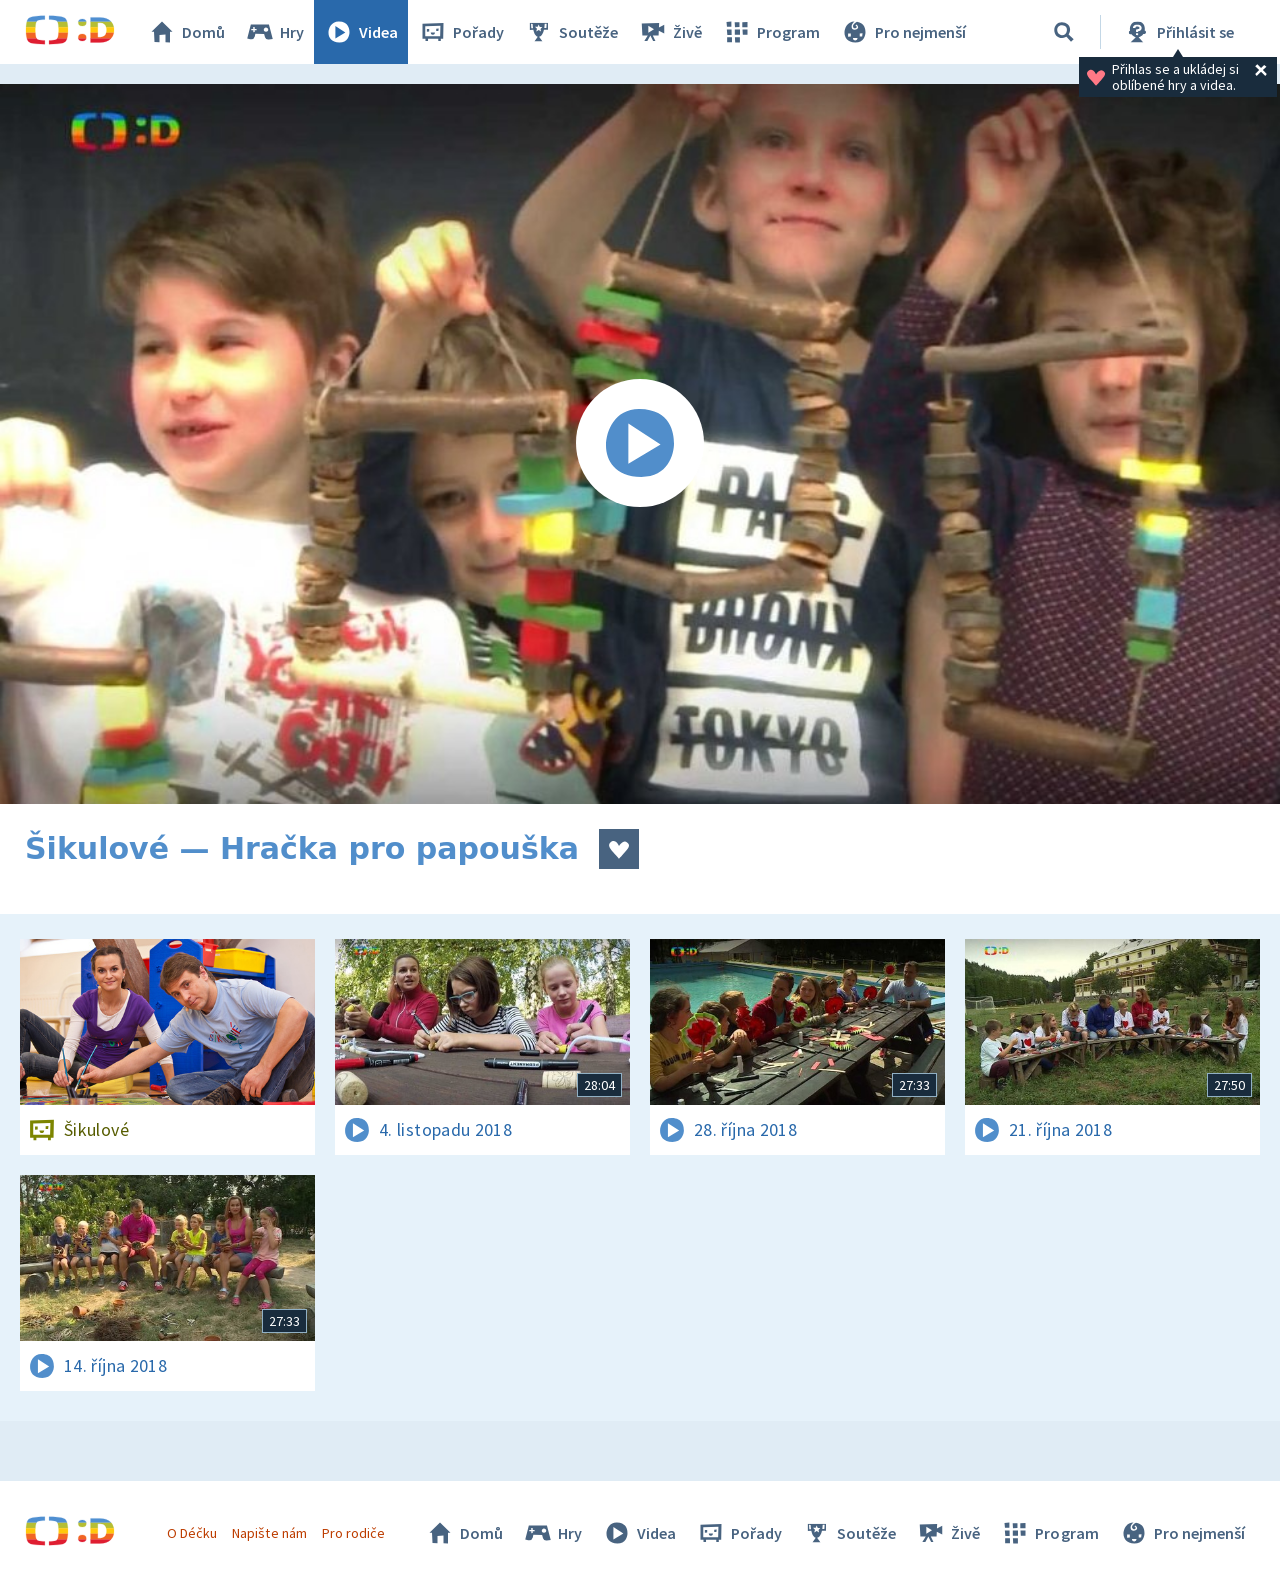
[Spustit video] (640, 444)
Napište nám (269, 1533)
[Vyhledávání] (1064, 32)
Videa (361, 32)
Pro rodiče (353, 1533)
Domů (186, 32)
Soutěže (571, 32)
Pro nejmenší (903, 32)
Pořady (461, 32)
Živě (670, 32)
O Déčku (192, 1533)
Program (771, 32)
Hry (274, 32)
